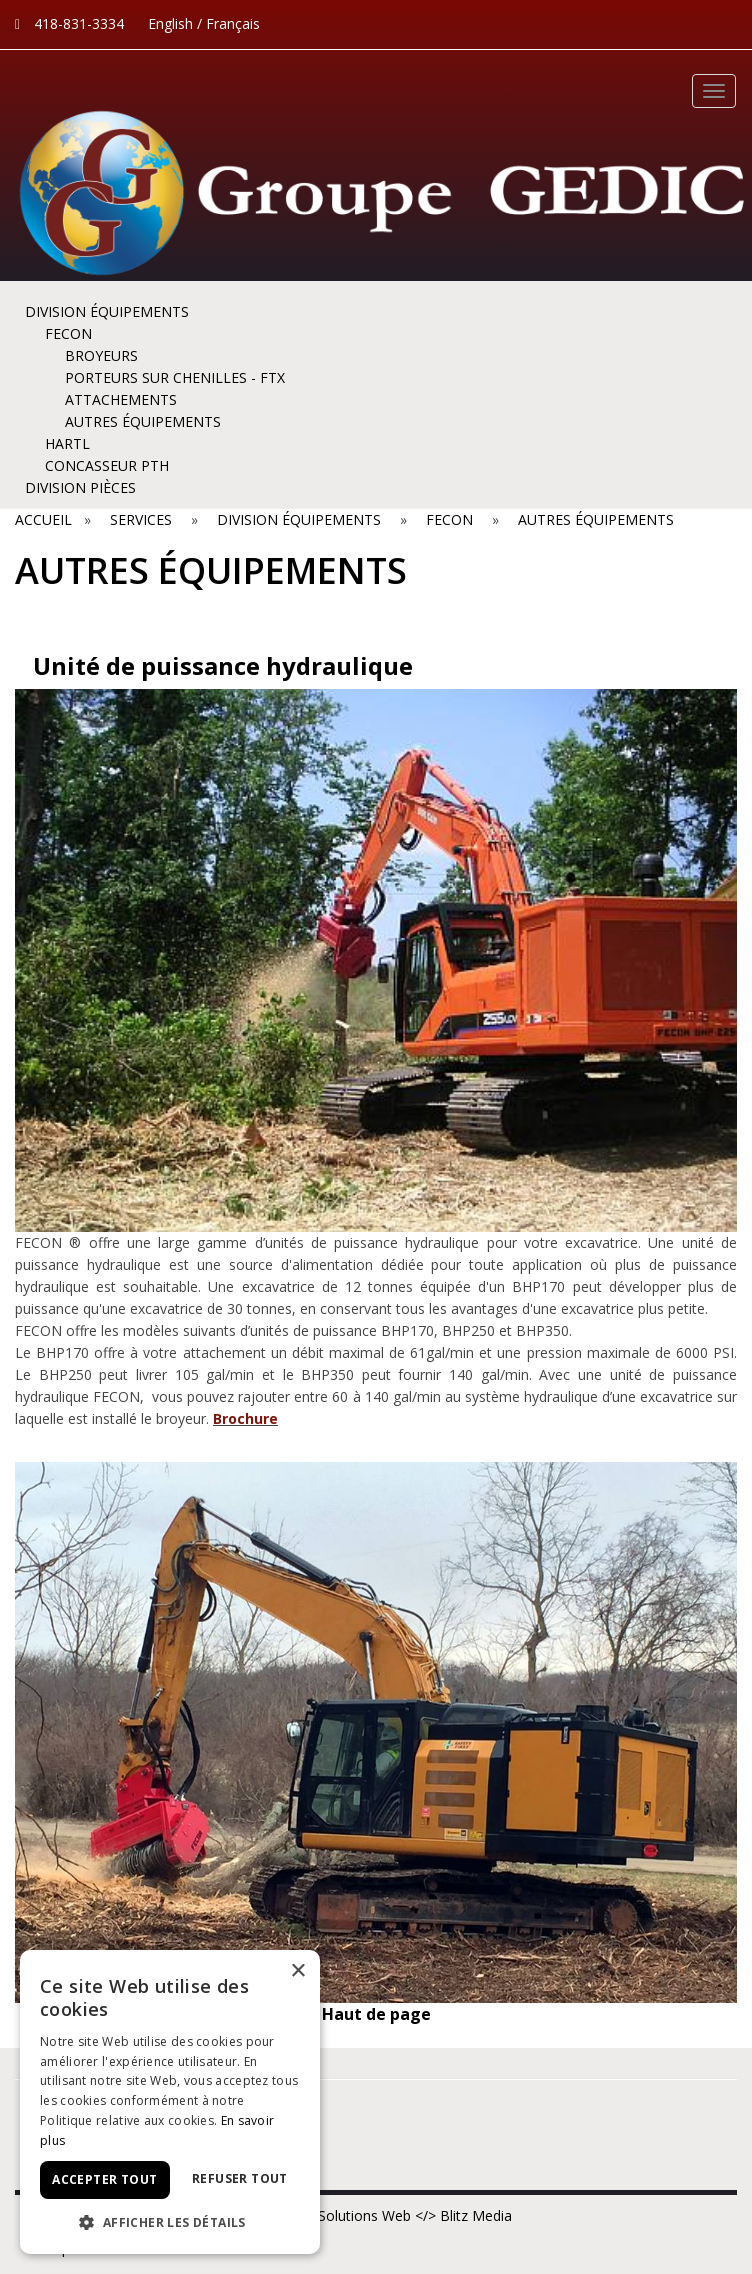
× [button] (297, 1971)
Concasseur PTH (107, 465)
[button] (170, 2223)
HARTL (67, 443)
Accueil (47, 519)
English (170, 23)
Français (233, 23)
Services (141, 519)
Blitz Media (476, 2215)
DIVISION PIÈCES (80, 487)
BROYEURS (101, 355)
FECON (68, 333)
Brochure (245, 1418)
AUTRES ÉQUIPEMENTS (143, 421)
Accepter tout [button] (104, 2179)
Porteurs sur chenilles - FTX (175, 377)
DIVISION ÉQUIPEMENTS (107, 311)
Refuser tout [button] (240, 2178)
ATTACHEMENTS (121, 399)
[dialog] (170, 2102)
